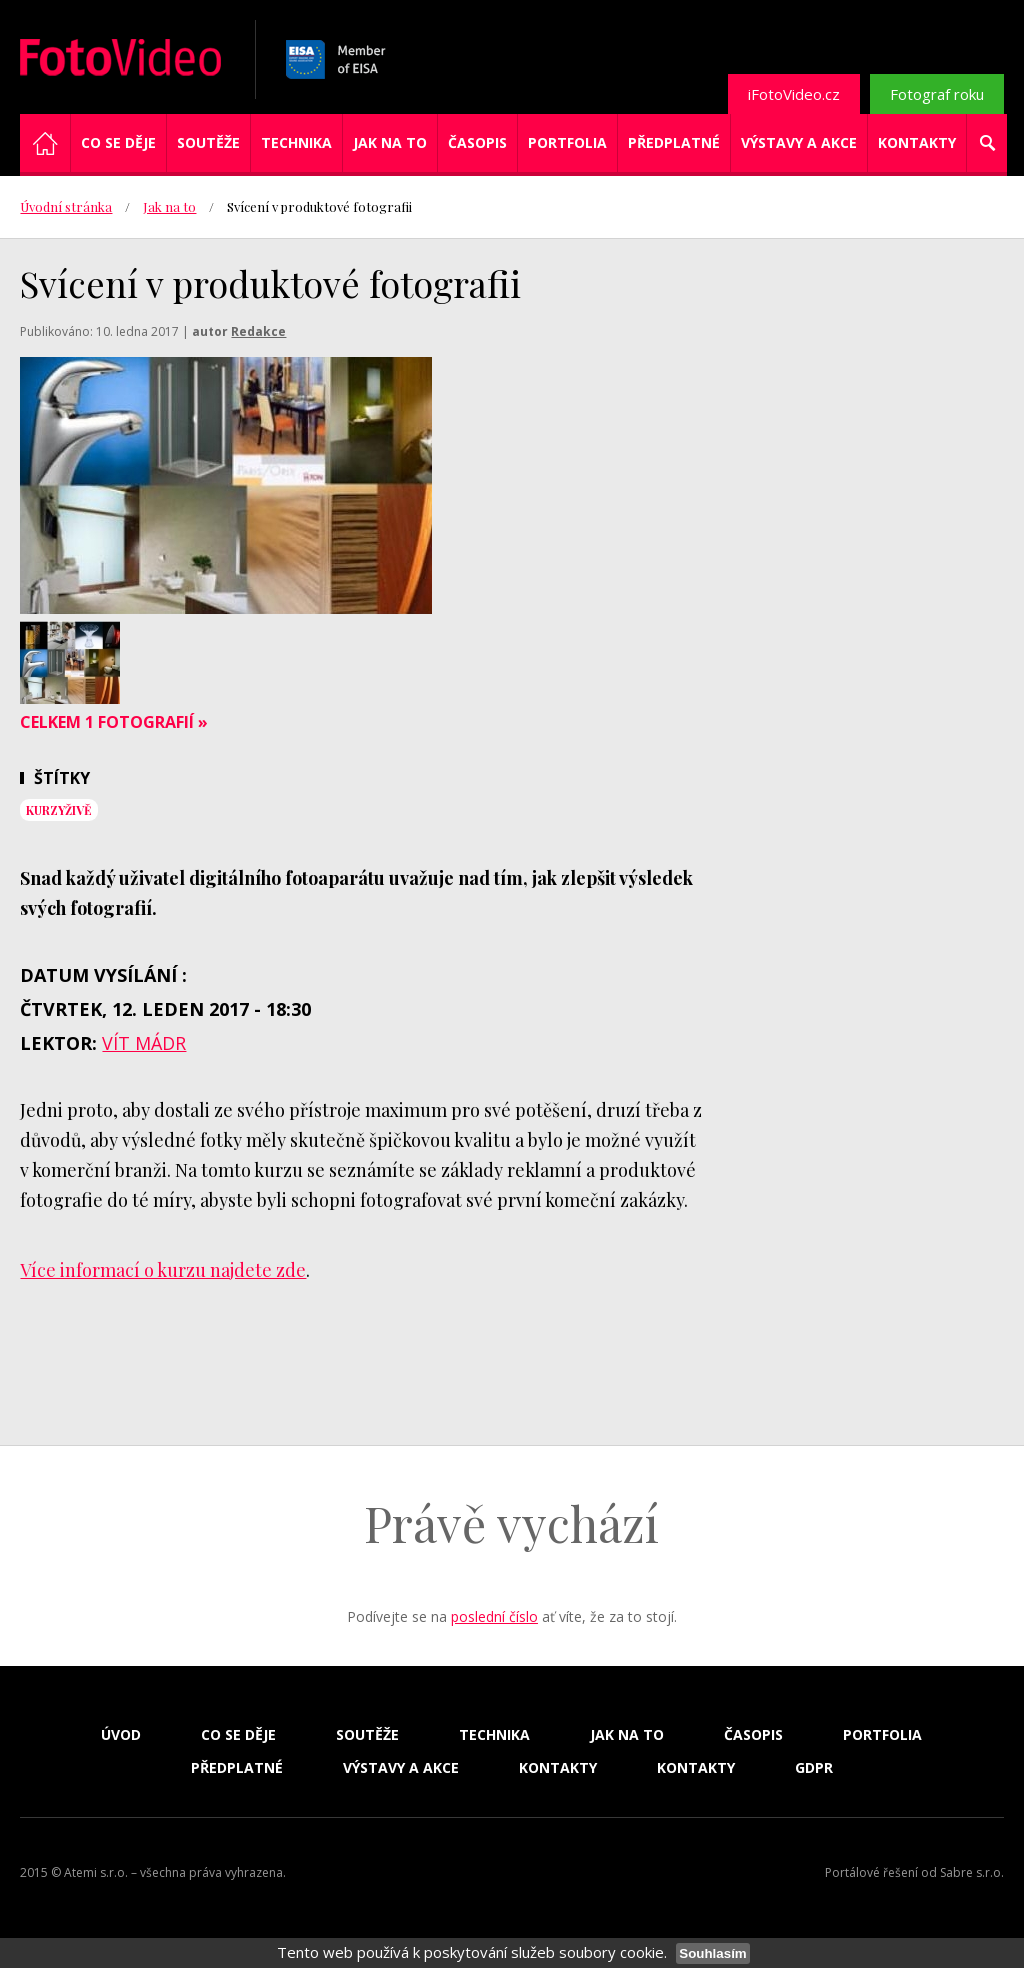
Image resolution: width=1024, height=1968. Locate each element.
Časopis (477, 142)
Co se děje (118, 142)
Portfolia (567, 142)
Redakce (258, 331)
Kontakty (917, 142)
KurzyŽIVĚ (59, 810)
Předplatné (674, 142)
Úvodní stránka (66, 206)
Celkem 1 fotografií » (114, 722)
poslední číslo (494, 1616)
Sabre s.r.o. (972, 1872)
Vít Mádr (144, 1043)
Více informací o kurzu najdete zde (163, 1270)
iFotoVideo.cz (794, 94)
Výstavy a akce (799, 142)
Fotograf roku (937, 94)
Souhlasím (712, 1953)
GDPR (814, 1768)
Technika (296, 142)
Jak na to (390, 142)
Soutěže (208, 142)
